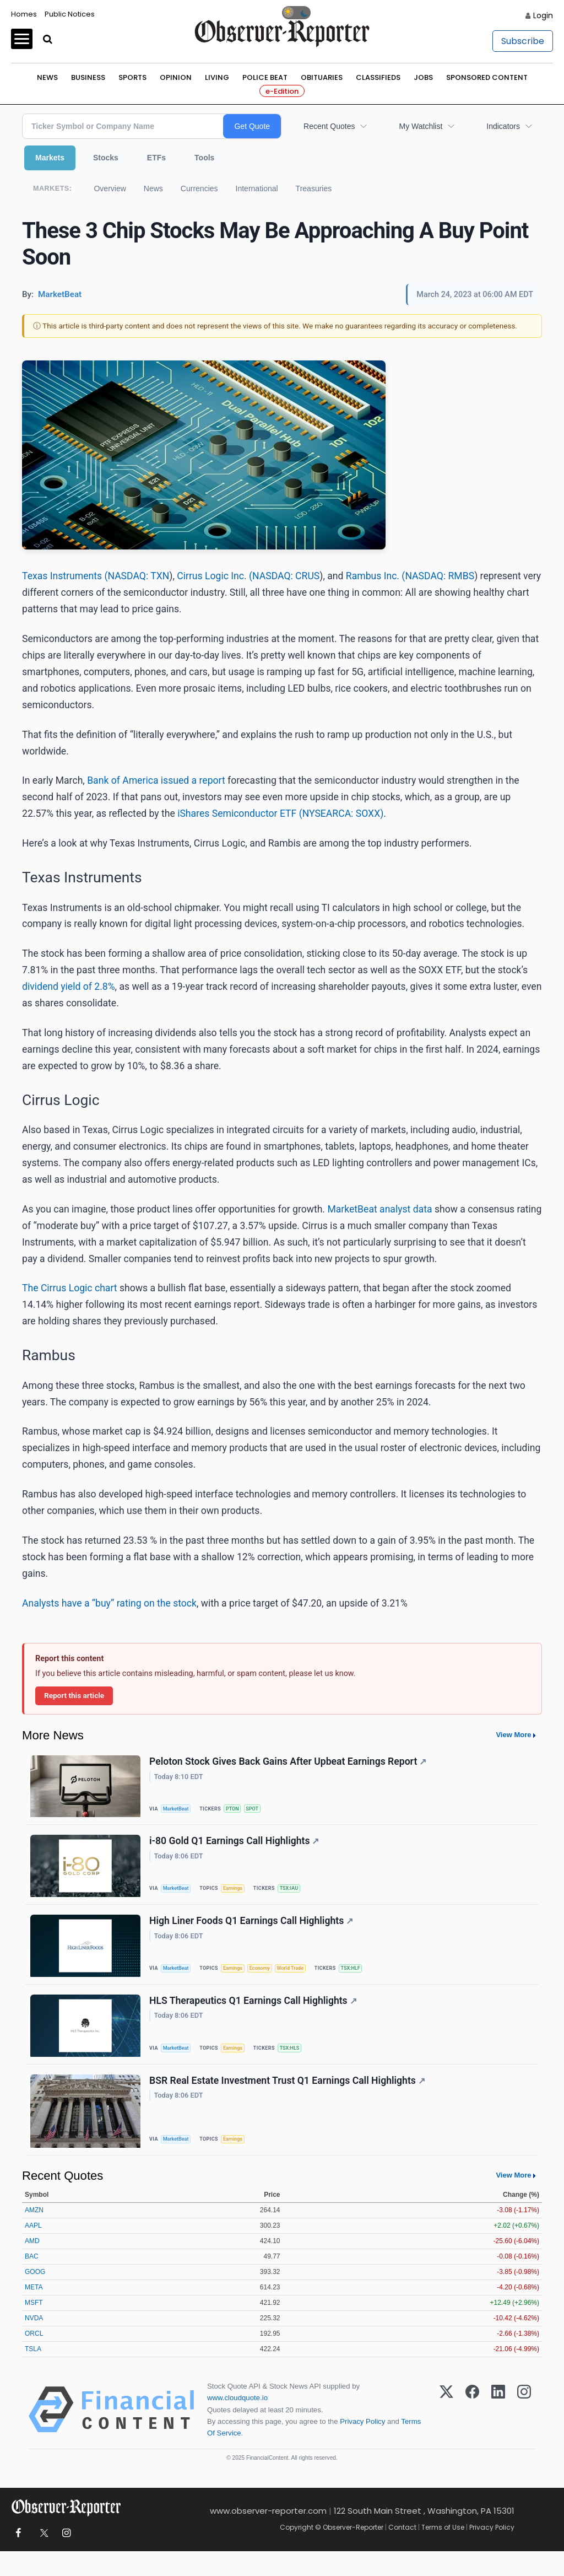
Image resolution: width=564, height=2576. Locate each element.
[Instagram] (524, 2434)
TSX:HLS (297, 2064)
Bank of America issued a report (156, 780)
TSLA (33, 2374)
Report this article (74, 1695)
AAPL (33, 2250)
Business (88, 77)
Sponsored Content (487, 77)
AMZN (34, 2235)
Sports (132, 77)
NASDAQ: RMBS (439, 575)
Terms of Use (442, 2552)
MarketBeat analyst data (379, 1209)
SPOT (259, 1810)
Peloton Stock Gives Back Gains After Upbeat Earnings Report (289, 1763)
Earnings (238, 1894)
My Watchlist (420, 126)
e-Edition (282, 91)
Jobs (423, 77)
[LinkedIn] (498, 2434)
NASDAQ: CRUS (285, 575)
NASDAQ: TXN (138, 575)
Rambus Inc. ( (375, 575)
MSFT (34, 2327)
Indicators (503, 126)
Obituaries (322, 77)
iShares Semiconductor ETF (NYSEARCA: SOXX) (280, 813)
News (47, 77)
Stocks (105, 157)
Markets (49, 157)
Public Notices (70, 14)
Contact (402, 2552)
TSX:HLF (364, 1979)
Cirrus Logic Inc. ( (214, 575)
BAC (32, 2281)
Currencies (199, 188)
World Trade (301, 1979)
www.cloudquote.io (237, 2422)
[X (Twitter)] (446, 2434)
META (33, 2312)
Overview (110, 188)
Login (543, 15)
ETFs (156, 157)
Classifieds (378, 77)
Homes (24, 14)
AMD (32, 2266)
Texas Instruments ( (64, 575)
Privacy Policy (362, 2446)
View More (513, 1735)
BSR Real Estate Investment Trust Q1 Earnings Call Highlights (289, 2101)
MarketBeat (179, 1810)
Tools (204, 157)
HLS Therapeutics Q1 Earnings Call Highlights (255, 2017)
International (257, 188)
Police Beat (265, 77)
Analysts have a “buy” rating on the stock (109, 1603)
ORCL (34, 2358)
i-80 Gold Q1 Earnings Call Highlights (236, 1847)
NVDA (34, 2343)
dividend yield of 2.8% (68, 986)
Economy (268, 1979)
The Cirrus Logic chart (71, 1288)
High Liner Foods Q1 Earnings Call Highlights (253, 1932)
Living (217, 77)
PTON (238, 1810)
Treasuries (314, 188)
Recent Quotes (329, 126)
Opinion (176, 77)
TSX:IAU (297, 1894)
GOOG (35, 2296)
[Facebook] (472, 2434)
